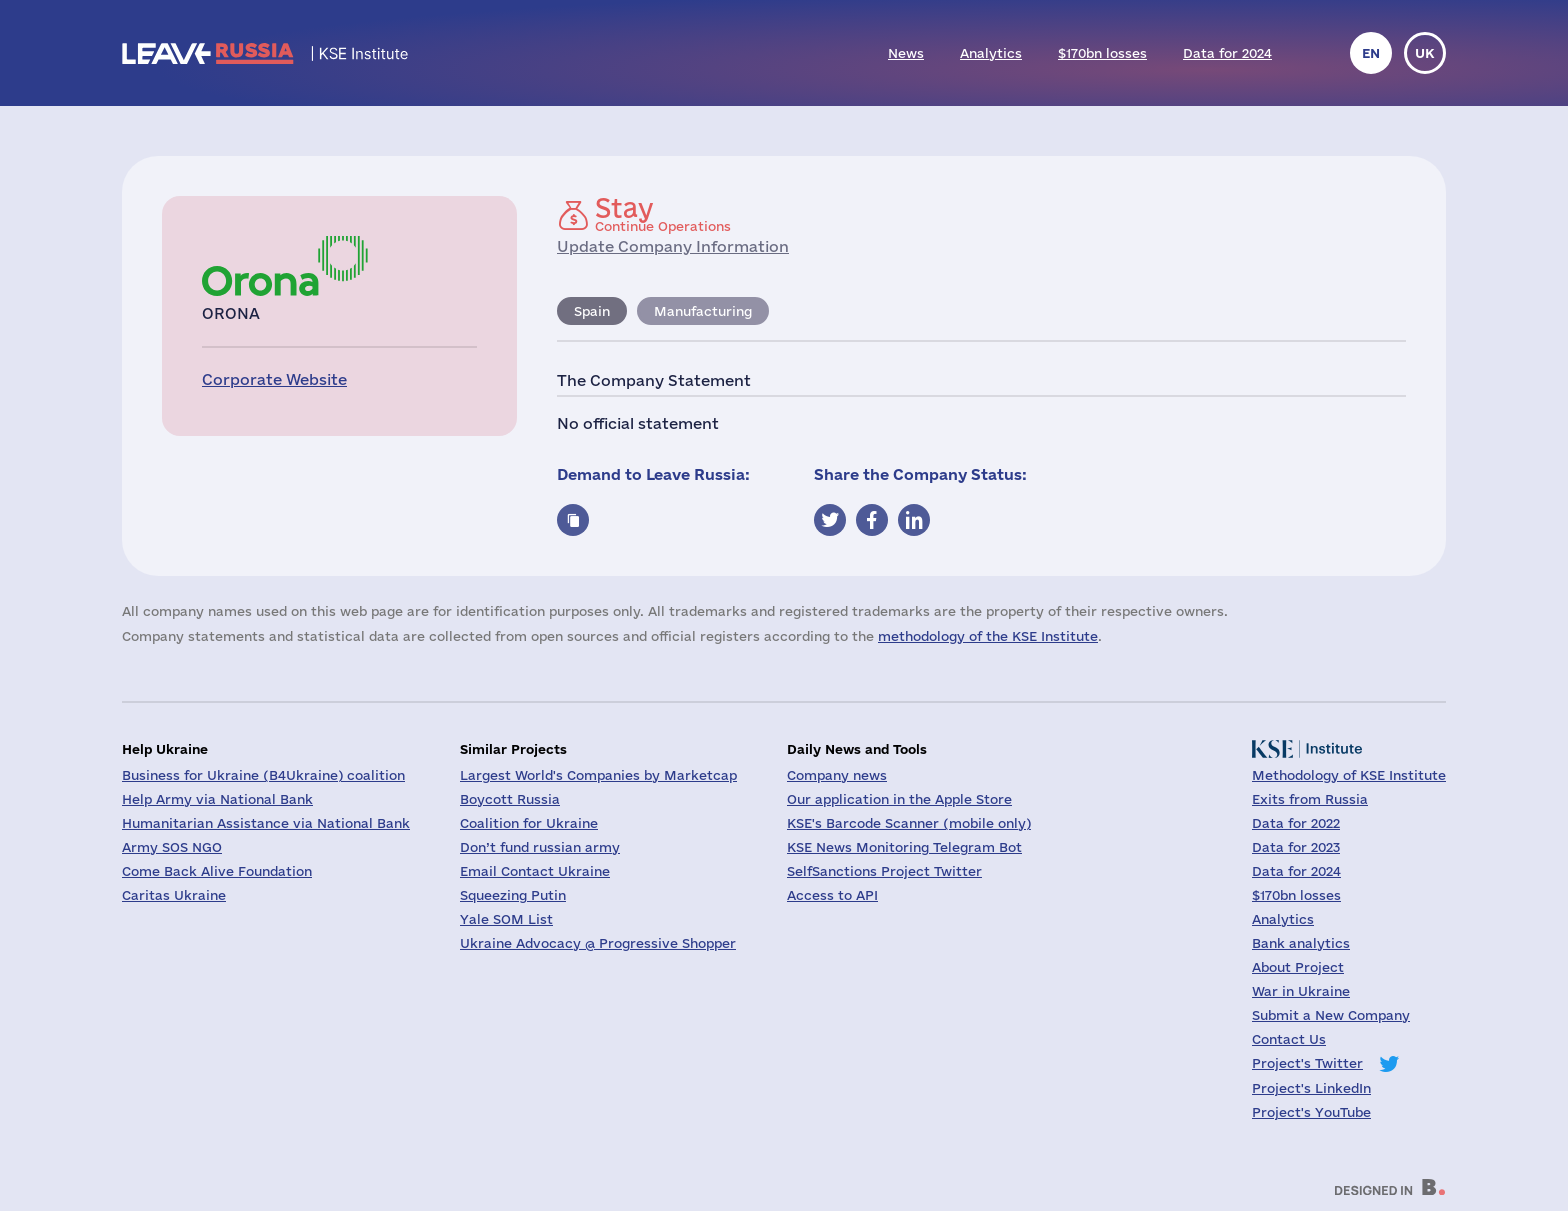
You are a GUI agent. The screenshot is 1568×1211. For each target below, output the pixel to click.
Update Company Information (673, 246)
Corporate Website (274, 379)
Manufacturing (703, 311)
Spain (592, 311)
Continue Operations (663, 214)
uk (1425, 53)
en (1371, 53)
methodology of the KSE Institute (988, 636)
